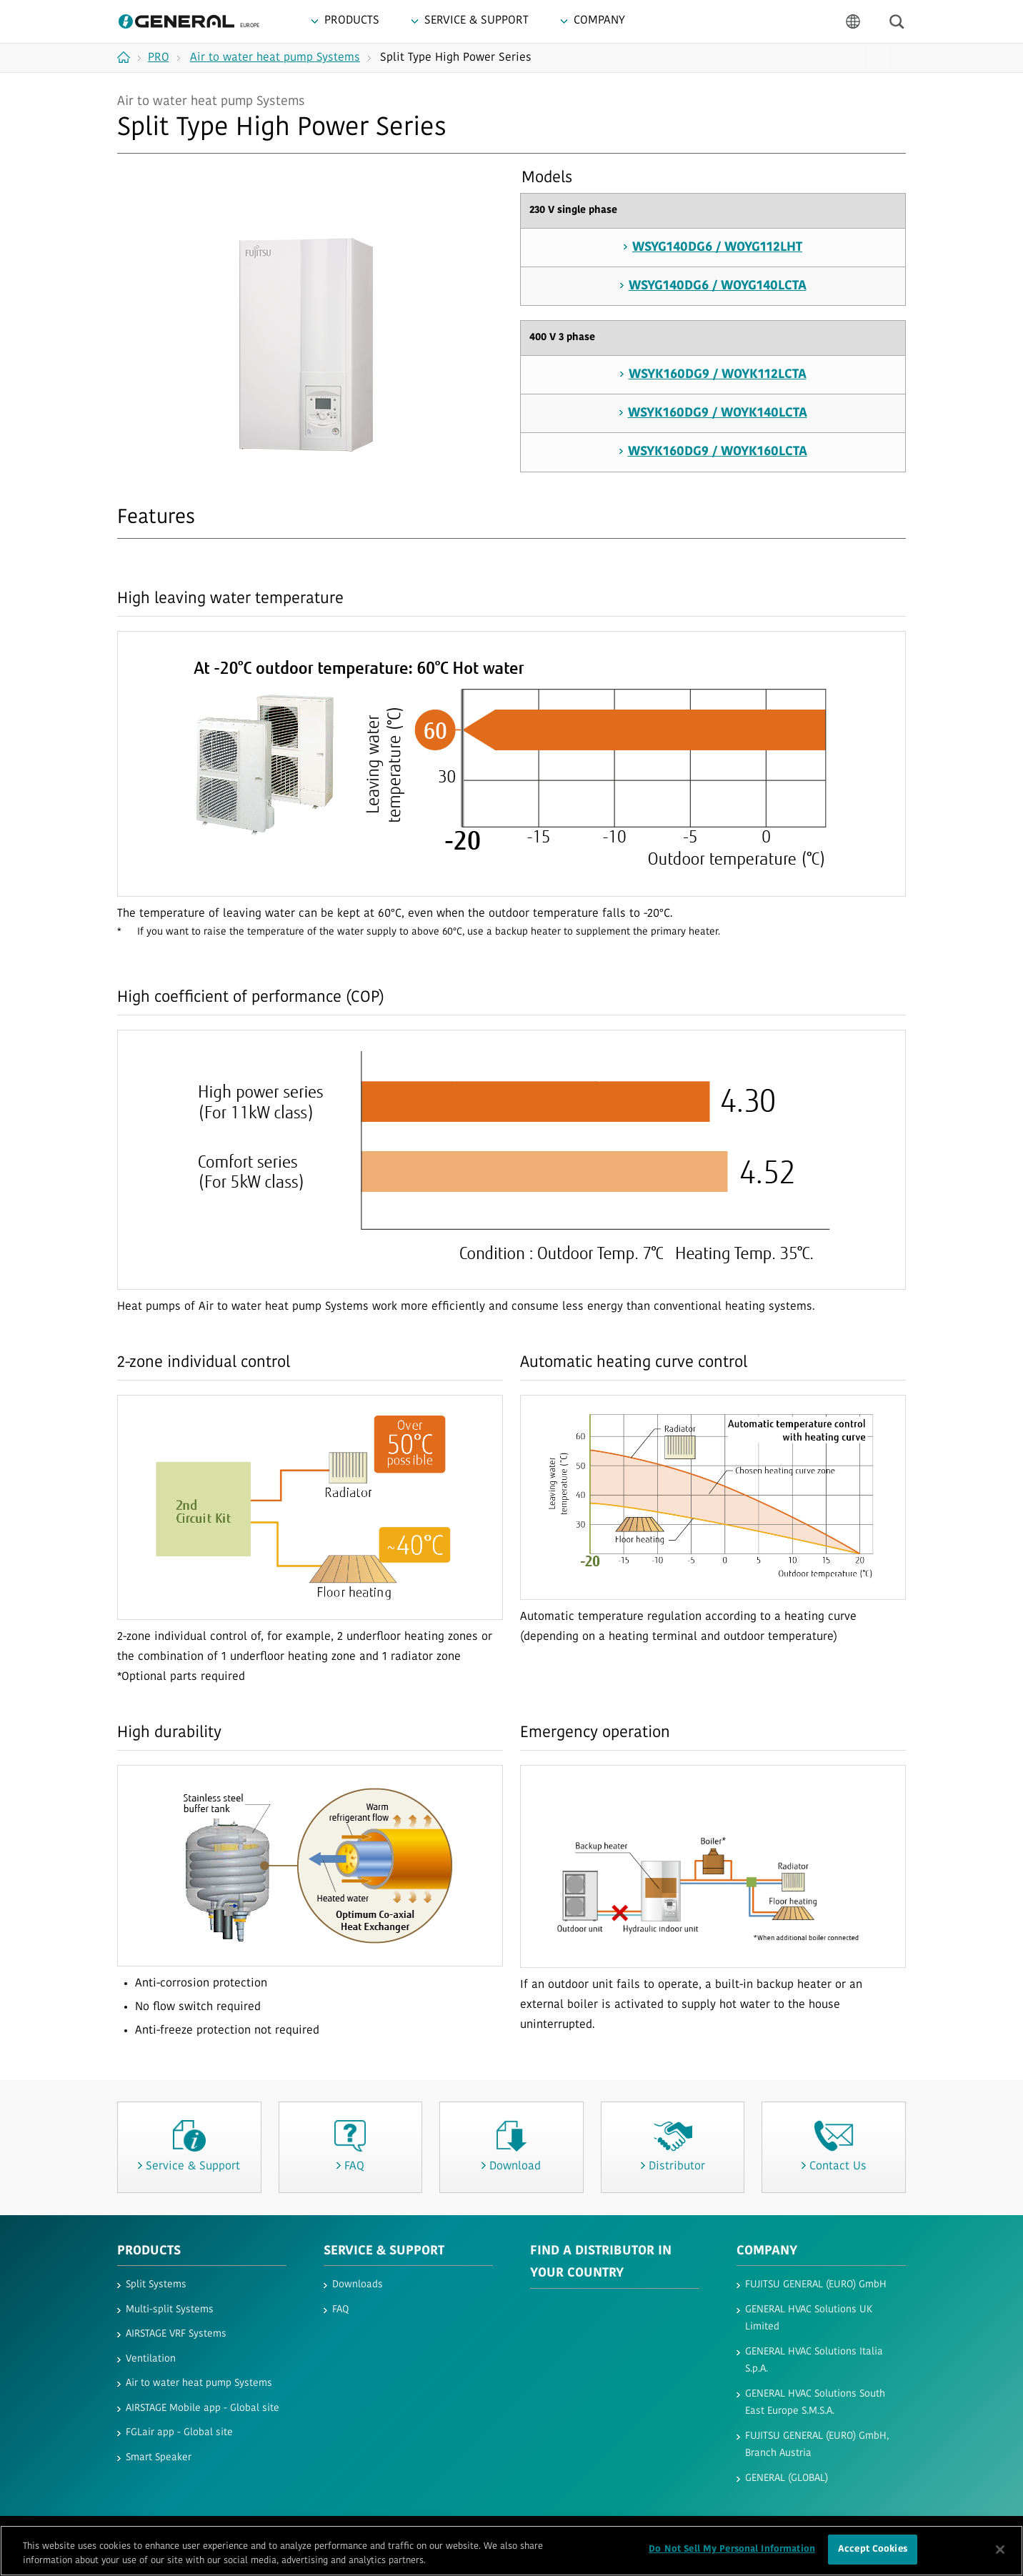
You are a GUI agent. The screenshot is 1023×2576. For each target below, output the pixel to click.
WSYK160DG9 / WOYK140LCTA (717, 413)
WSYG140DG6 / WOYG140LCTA (718, 286)
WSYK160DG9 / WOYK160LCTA (717, 452)
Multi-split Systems (170, 2309)
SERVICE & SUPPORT (384, 2251)
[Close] (1000, 2551)
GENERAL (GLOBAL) (786, 2478)
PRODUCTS (149, 2251)
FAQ (340, 2309)
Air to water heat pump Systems (199, 2383)
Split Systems (156, 2284)
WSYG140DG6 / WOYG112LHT (717, 247)
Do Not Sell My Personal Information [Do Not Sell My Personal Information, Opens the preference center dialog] (732, 2551)
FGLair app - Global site (179, 2432)
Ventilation (151, 2359)
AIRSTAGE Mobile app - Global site (202, 2408)
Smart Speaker (158, 2457)
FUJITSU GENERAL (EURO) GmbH (816, 2284)
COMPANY (767, 2251)
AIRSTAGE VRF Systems (176, 2334)
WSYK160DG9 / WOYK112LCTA (718, 375)
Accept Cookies (872, 2551)
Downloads (357, 2284)
